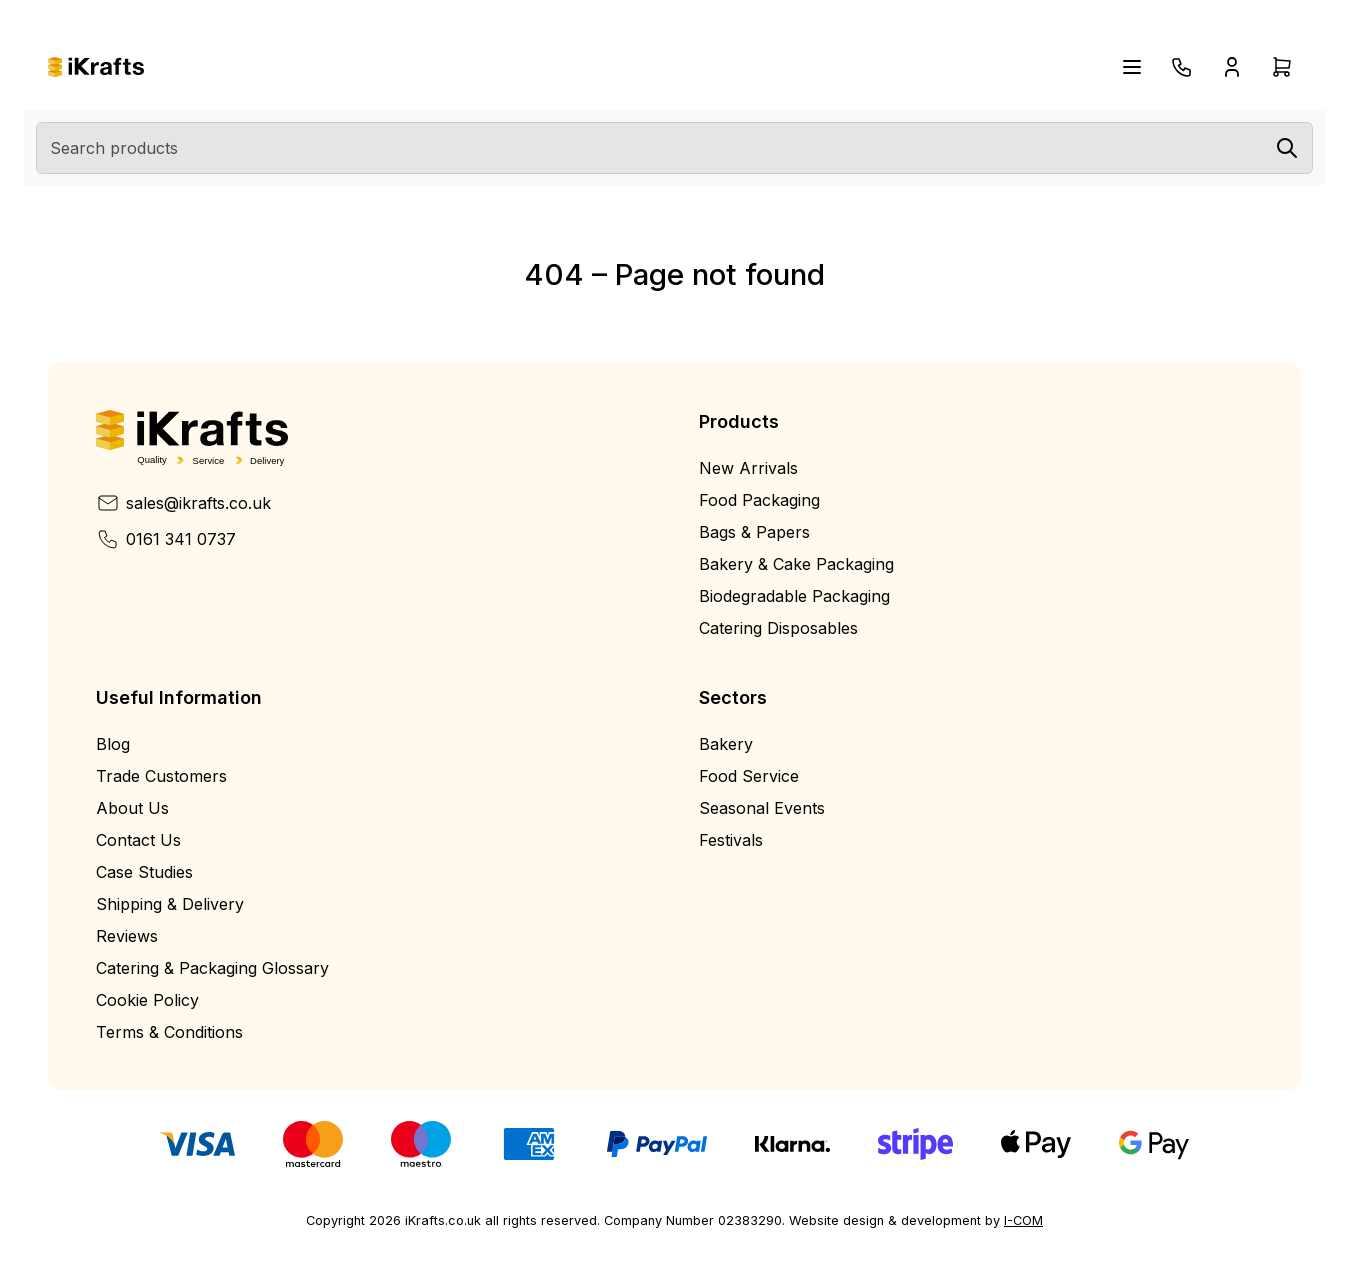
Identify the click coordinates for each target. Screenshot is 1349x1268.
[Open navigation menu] (1132, 67)
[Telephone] (1182, 67)
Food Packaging (759, 500)
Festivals (731, 840)
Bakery (726, 744)
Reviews (127, 936)
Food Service (749, 776)
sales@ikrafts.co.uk (183, 503)
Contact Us (138, 840)
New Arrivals (748, 468)
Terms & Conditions (169, 1032)
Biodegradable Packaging (794, 596)
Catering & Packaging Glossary (212, 968)
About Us (132, 808)
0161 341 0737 (166, 539)
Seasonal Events (762, 808)
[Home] (96, 67)
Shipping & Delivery (170, 904)
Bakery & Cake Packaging (796, 564)
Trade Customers (161, 776)
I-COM (1023, 1220)
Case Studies (144, 872)
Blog (113, 744)
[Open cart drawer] (1282, 67)
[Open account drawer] (1232, 67)
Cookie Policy (147, 1000)
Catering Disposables (778, 628)
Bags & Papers (754, 532)
